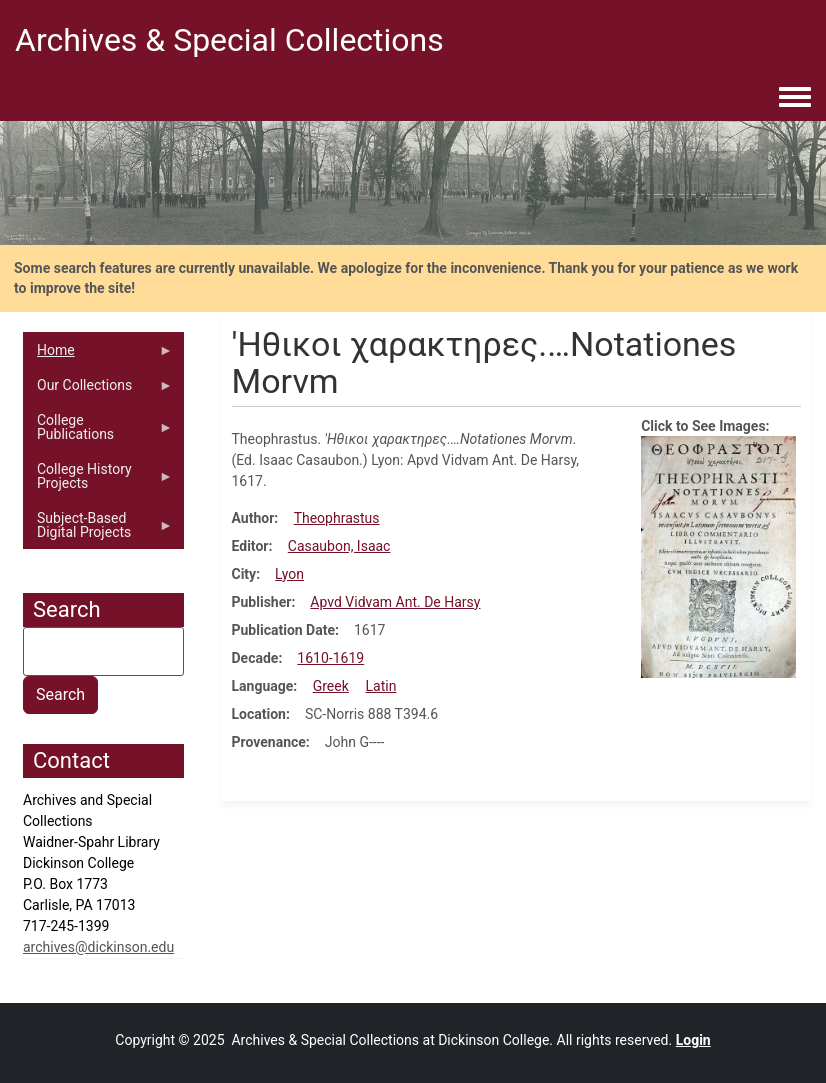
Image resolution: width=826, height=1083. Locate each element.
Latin (381, 686)
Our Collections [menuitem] (98, 390)
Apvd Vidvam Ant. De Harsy (395, 602)
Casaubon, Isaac (339, 546)
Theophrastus (337, 518)
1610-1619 (330, 658)
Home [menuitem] (98, 355)
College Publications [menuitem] (98, 432)
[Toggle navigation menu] (795, 98)
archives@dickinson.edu (98, 947)
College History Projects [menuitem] (98, 481)
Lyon (289, 574)
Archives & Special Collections (229, 40)
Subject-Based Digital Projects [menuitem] (98, 530)
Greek (331, 686)
